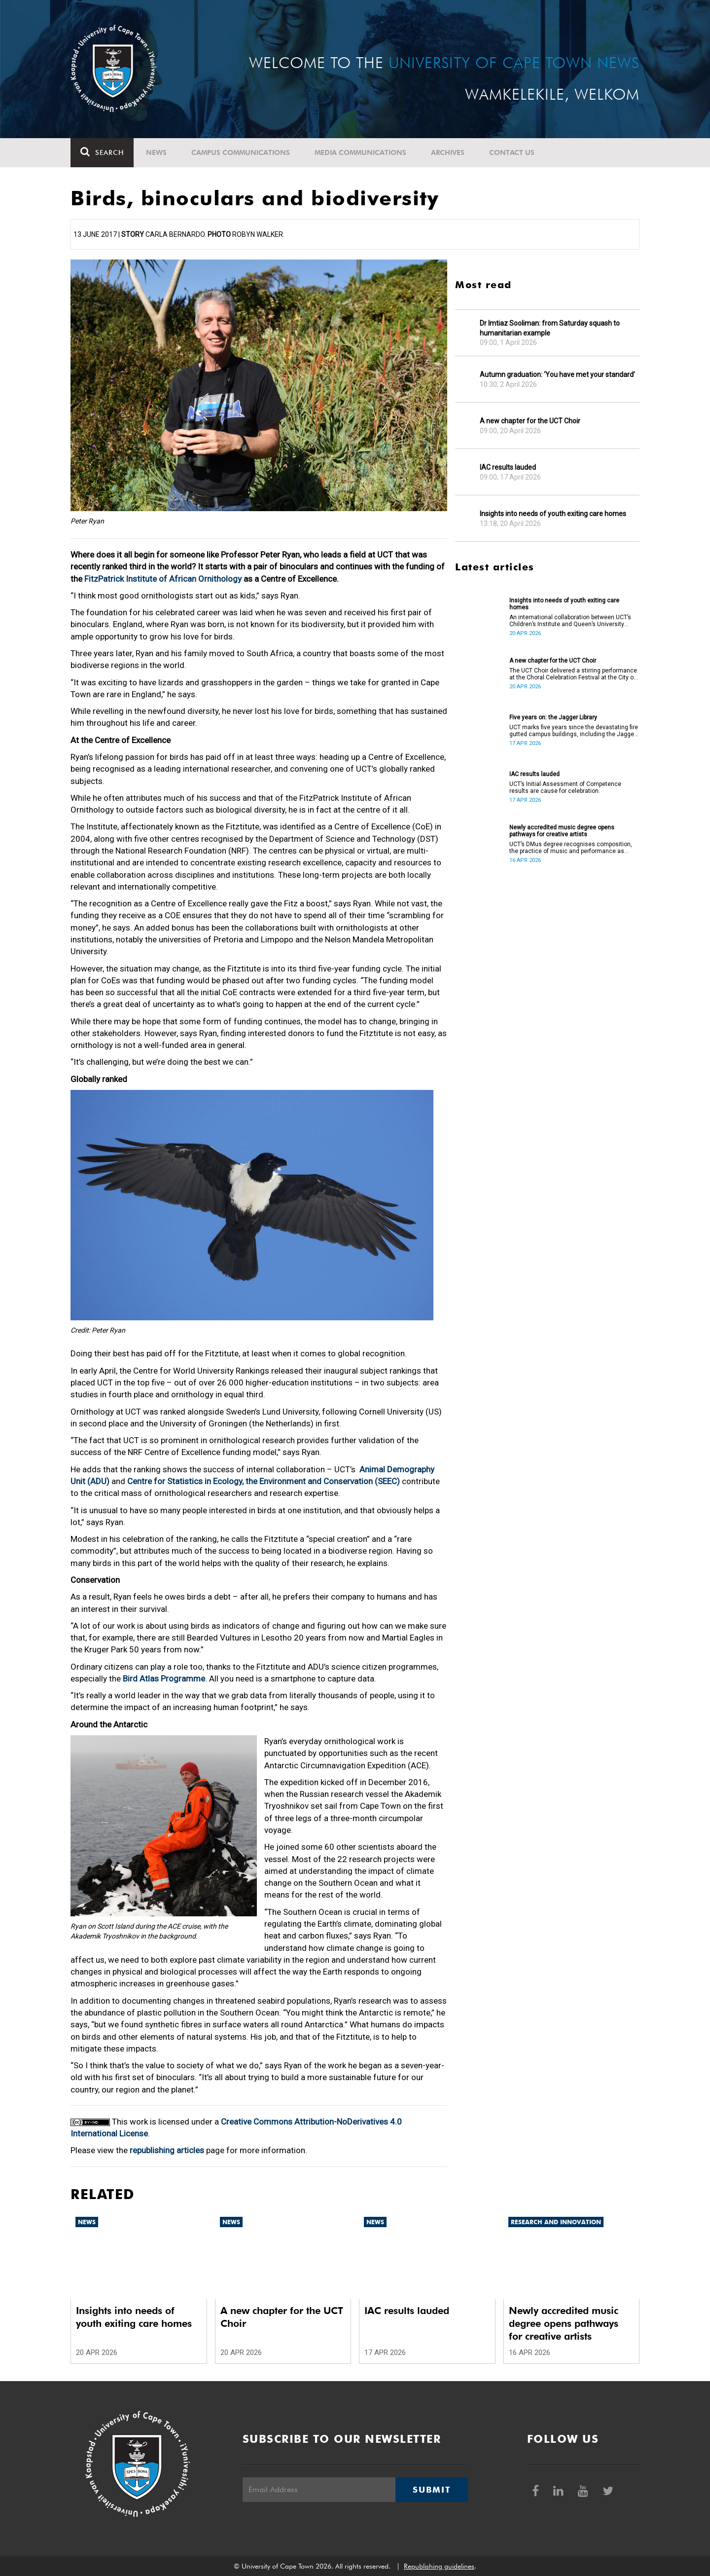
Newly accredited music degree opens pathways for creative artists (561, 831)
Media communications (360, 152)
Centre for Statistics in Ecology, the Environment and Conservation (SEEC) (263, 1481)
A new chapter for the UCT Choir (530, 421)
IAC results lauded (508, 467)
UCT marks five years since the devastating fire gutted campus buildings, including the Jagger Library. (573, 731)
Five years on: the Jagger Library (553, 717)
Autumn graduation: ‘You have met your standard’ (557, 374)
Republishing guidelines (439, 2566)
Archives (447, 152)
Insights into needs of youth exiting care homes (553, 514)
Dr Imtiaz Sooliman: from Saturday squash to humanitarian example (550, 328)
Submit (431, 2490)
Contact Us (511, 152)
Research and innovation (556, 2222)
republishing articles (167, 2150)
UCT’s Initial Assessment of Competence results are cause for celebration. (565, 787)
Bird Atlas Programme (164, 1678)
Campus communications (240, 152)
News (156, 152)
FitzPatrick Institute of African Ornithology (163, 579)
